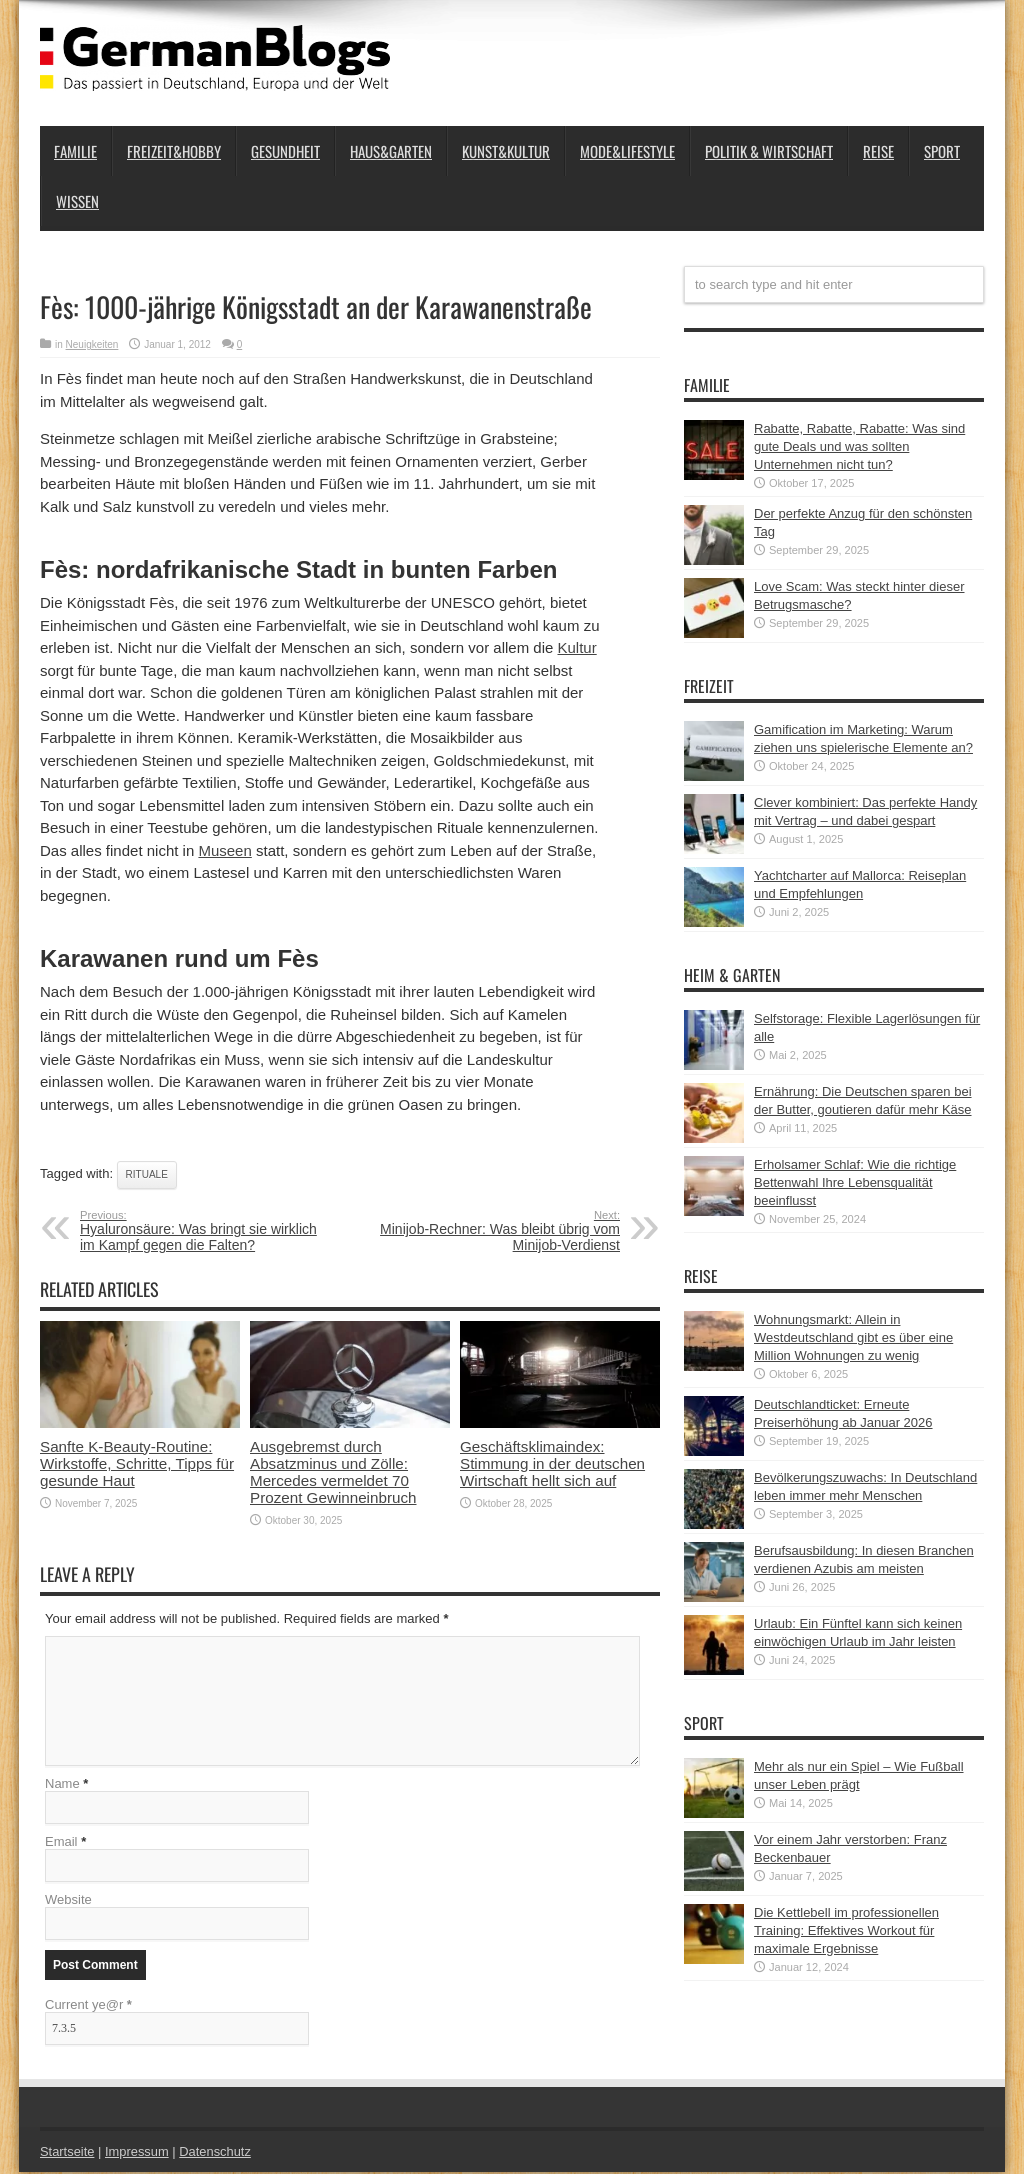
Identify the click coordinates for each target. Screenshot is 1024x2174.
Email (61, 1843)
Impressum (138, 2153)
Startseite (67, 2153)
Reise (878, 151)
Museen (224, 850)
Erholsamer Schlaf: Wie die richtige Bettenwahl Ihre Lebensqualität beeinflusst (855, 1182)
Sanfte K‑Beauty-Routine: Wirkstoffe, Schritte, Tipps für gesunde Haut (137, 1463)
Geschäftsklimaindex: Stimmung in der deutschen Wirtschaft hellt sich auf (552, 1463)
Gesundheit (285, 151)
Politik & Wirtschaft (769, 151)
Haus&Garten (391, 151)
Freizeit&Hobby (174, 151)
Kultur (577, 647)
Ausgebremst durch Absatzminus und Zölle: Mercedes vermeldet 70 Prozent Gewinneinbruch (333, 1472)
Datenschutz (216, 2153)
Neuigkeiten (92, 344)
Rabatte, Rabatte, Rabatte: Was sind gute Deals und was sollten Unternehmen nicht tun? (859, 446)
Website (68, 1901)
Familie (75, 151)
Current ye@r (88, 2006)
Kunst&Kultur (506, 151)
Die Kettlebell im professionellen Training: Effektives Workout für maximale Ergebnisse (846, 1930)
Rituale (147, 1174)
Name (62, 1785)
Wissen (77, 201)
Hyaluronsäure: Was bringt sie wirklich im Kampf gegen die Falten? (202, 1231)
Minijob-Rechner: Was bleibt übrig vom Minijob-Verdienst (497, 1231)
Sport (942, 151)
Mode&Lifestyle (627, 151)
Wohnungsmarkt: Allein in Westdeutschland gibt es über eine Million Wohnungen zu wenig (853, 1337)
